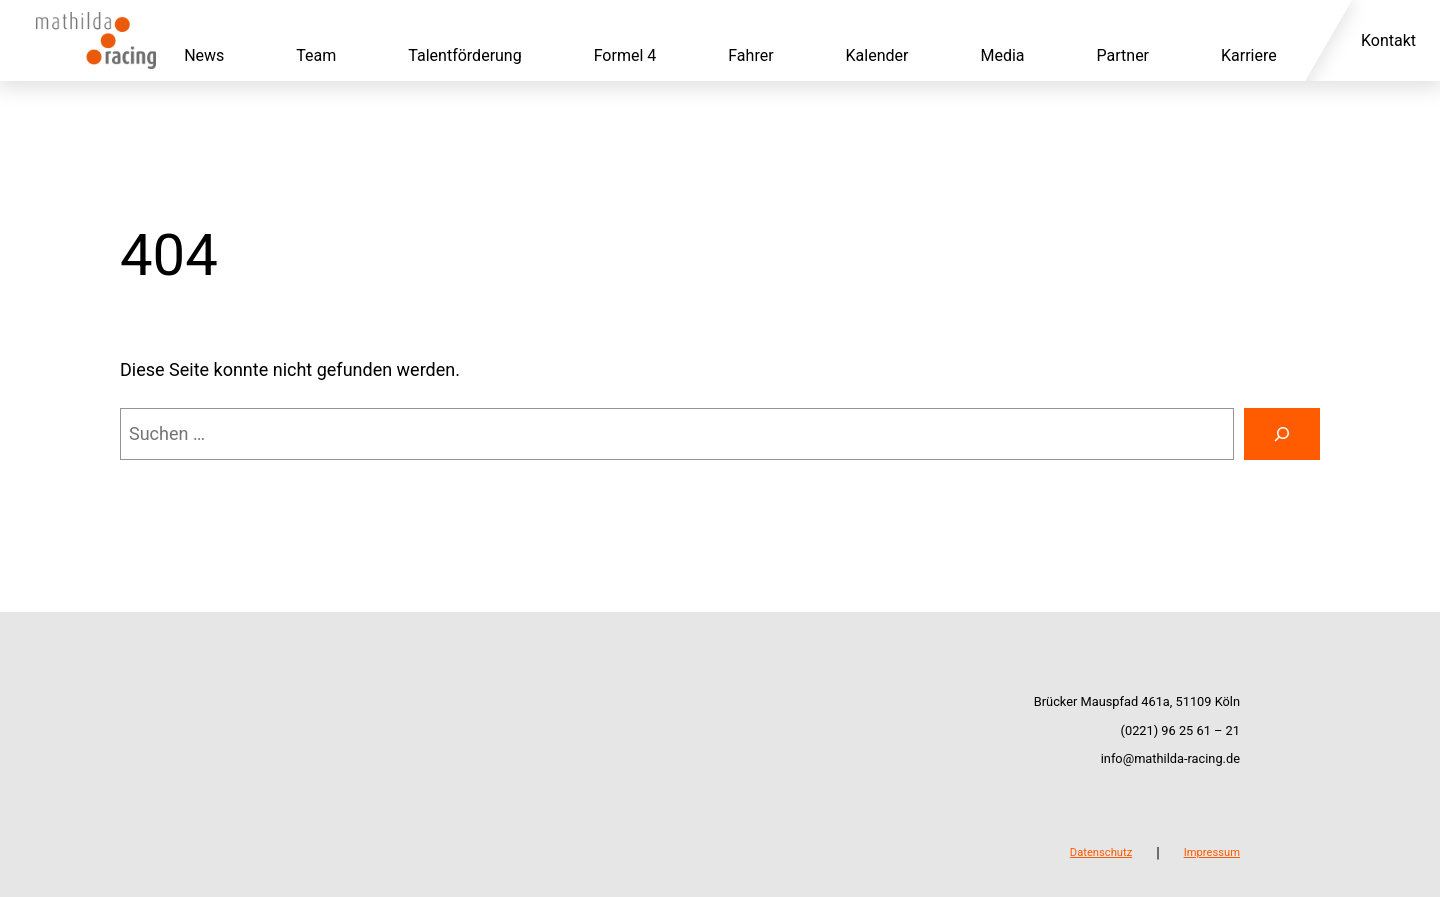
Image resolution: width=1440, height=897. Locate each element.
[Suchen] (1282, 434)
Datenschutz (1101, 852)
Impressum (1212, 852)
